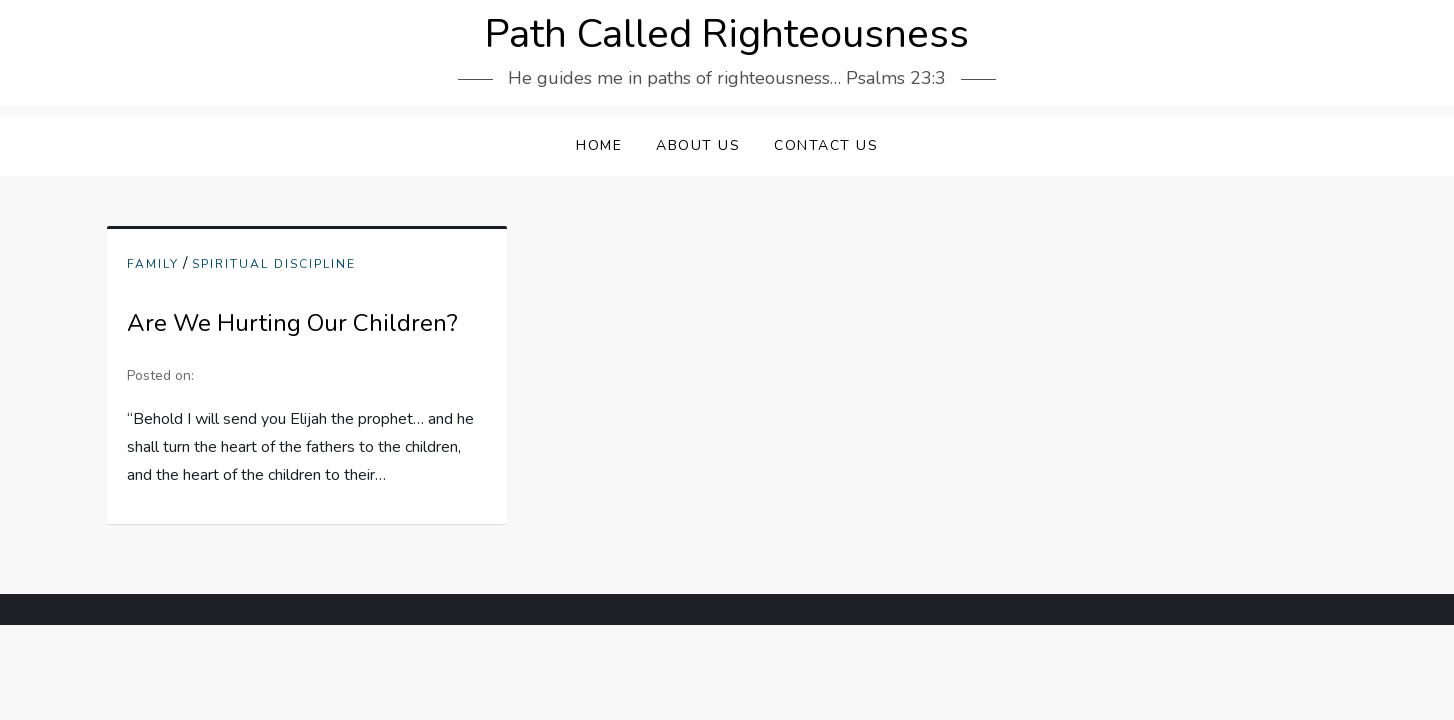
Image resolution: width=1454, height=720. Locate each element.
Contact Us (826, 145)
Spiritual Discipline (274, 264)
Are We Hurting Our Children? (292, 323)
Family (153, 264)
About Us (698, 145)
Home (599, 145)
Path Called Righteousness (727, 34)
